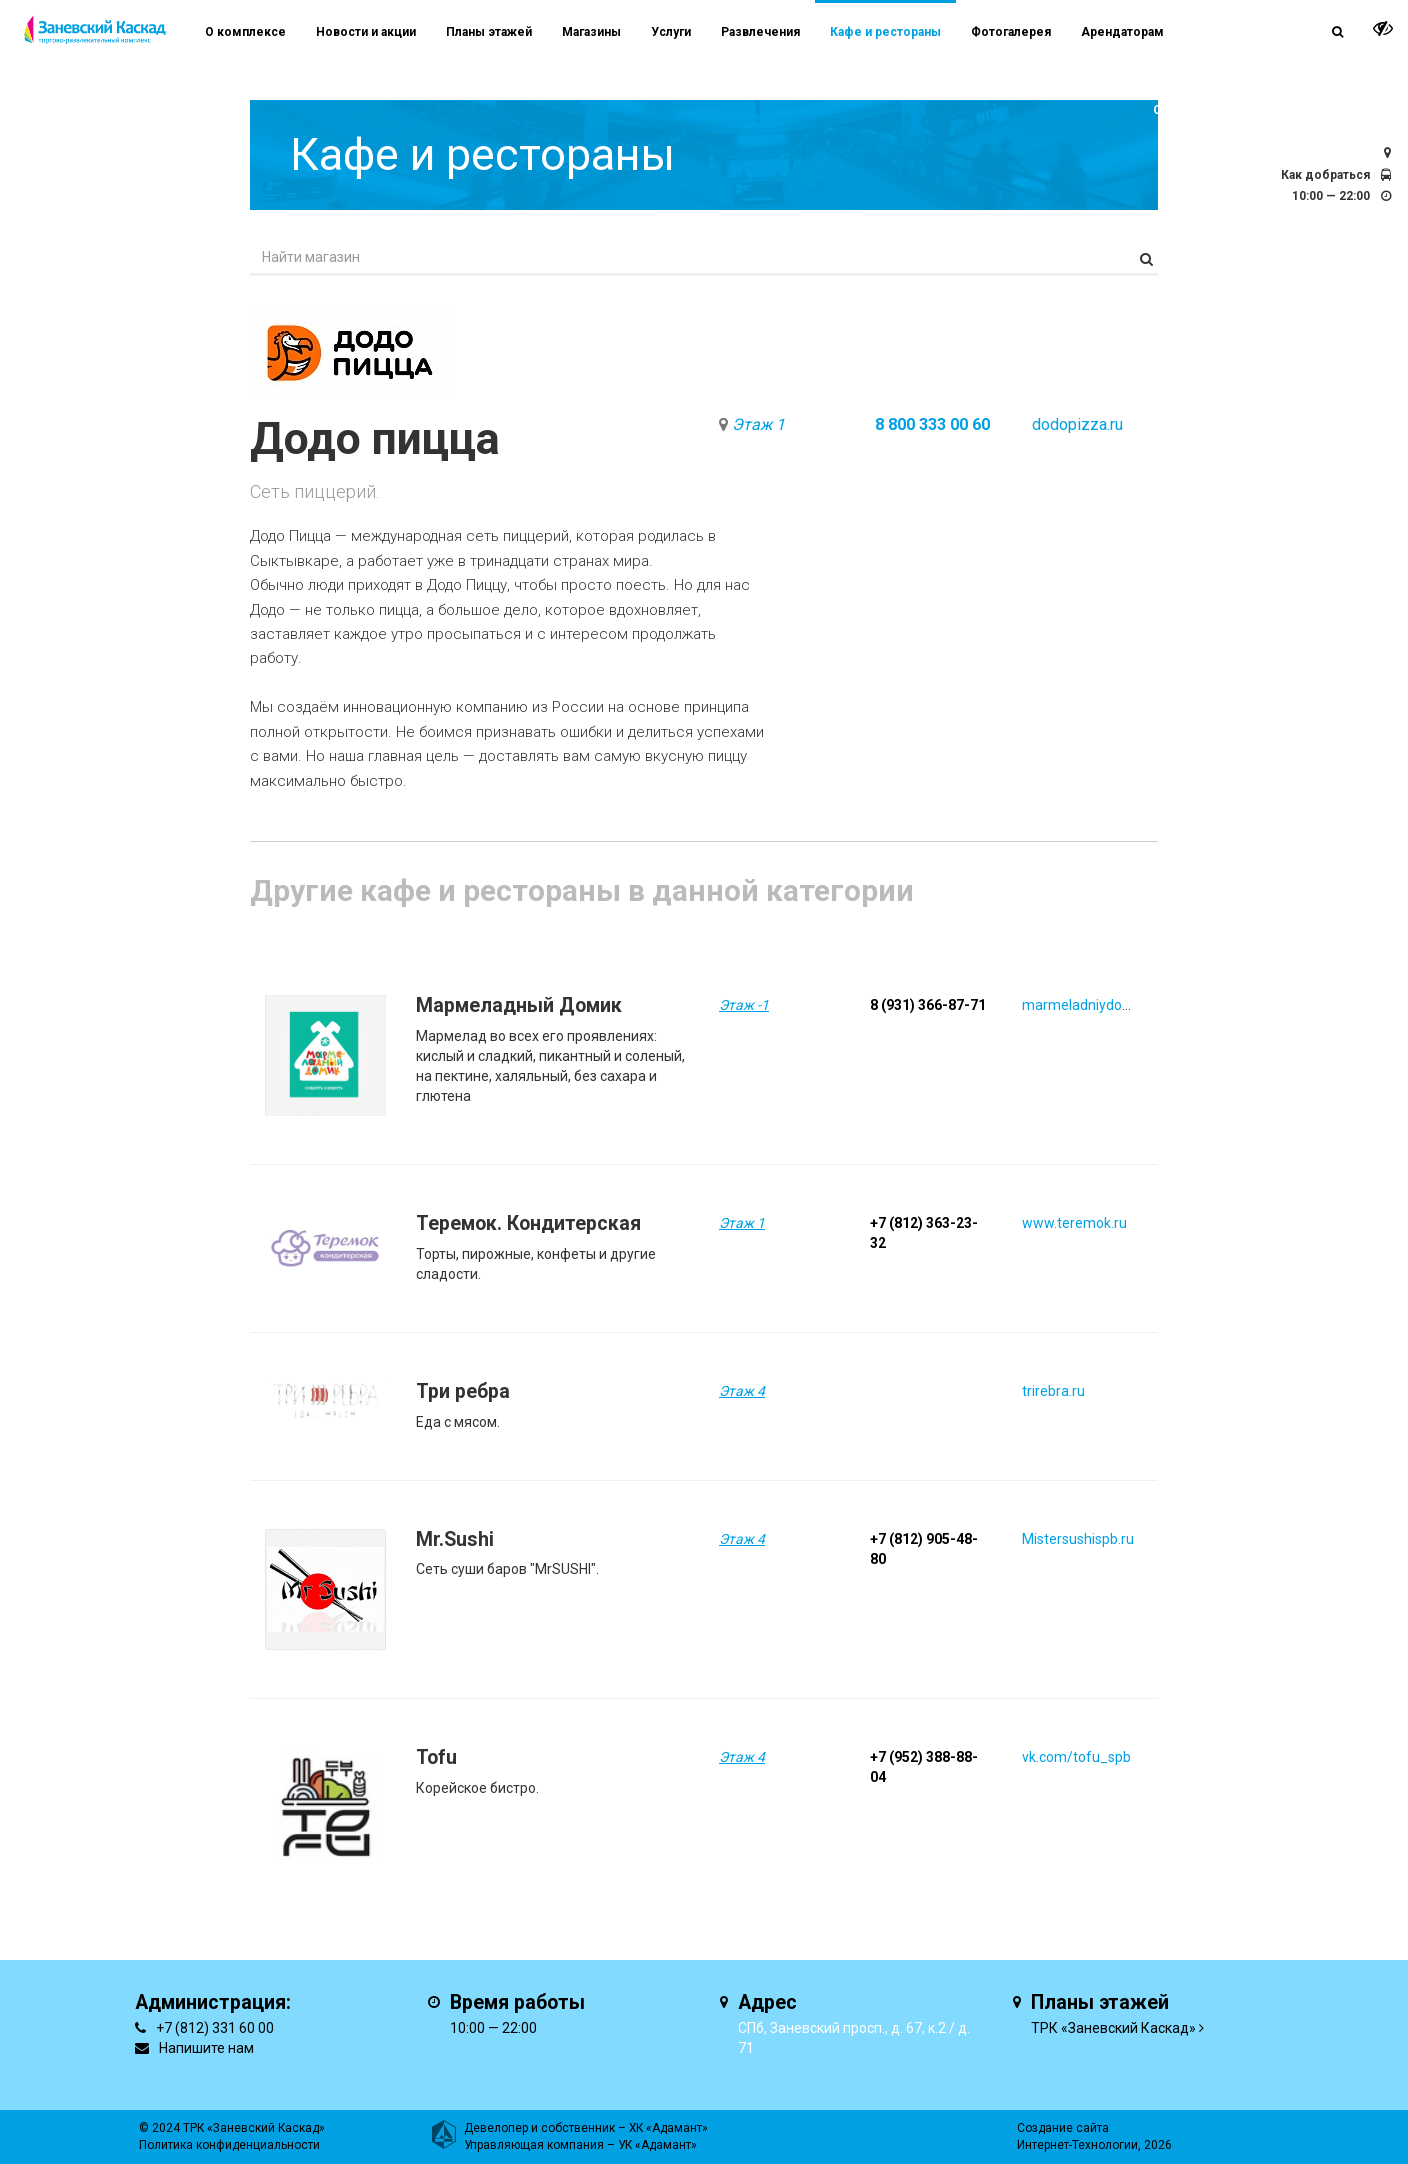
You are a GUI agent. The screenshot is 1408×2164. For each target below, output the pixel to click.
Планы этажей (489, 32)
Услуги (671, 32)
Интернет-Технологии (1077, 2145)
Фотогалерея (1011, 32)
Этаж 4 (742, 1391)
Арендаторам (1122, 32)
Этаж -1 (744, 1005)
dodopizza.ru (1077, 424)
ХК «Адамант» (668, 2128)
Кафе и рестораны (885, 32)
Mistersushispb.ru (1078, 1539)
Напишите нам (206, 2048)
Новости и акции (366, 32)
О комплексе (245, 32)
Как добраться (1325, 175)
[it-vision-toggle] (1383, 28)
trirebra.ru (1053, 1391)
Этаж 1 (758, 424)
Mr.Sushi (455, 1539)
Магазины (591, 32)
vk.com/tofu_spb (1076, 1757)
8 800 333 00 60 (932, 424)
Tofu (436, 1757)
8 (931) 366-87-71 (928, 1005)
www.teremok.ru (1074, 1223)
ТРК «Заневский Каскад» (1113, 2028)
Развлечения (760, 32)
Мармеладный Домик (519, 1005)
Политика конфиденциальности (229, 2145)
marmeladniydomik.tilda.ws (1109, 1005)
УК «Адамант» (657, 2145)
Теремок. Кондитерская (528, 1223)
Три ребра (463, 1391)
